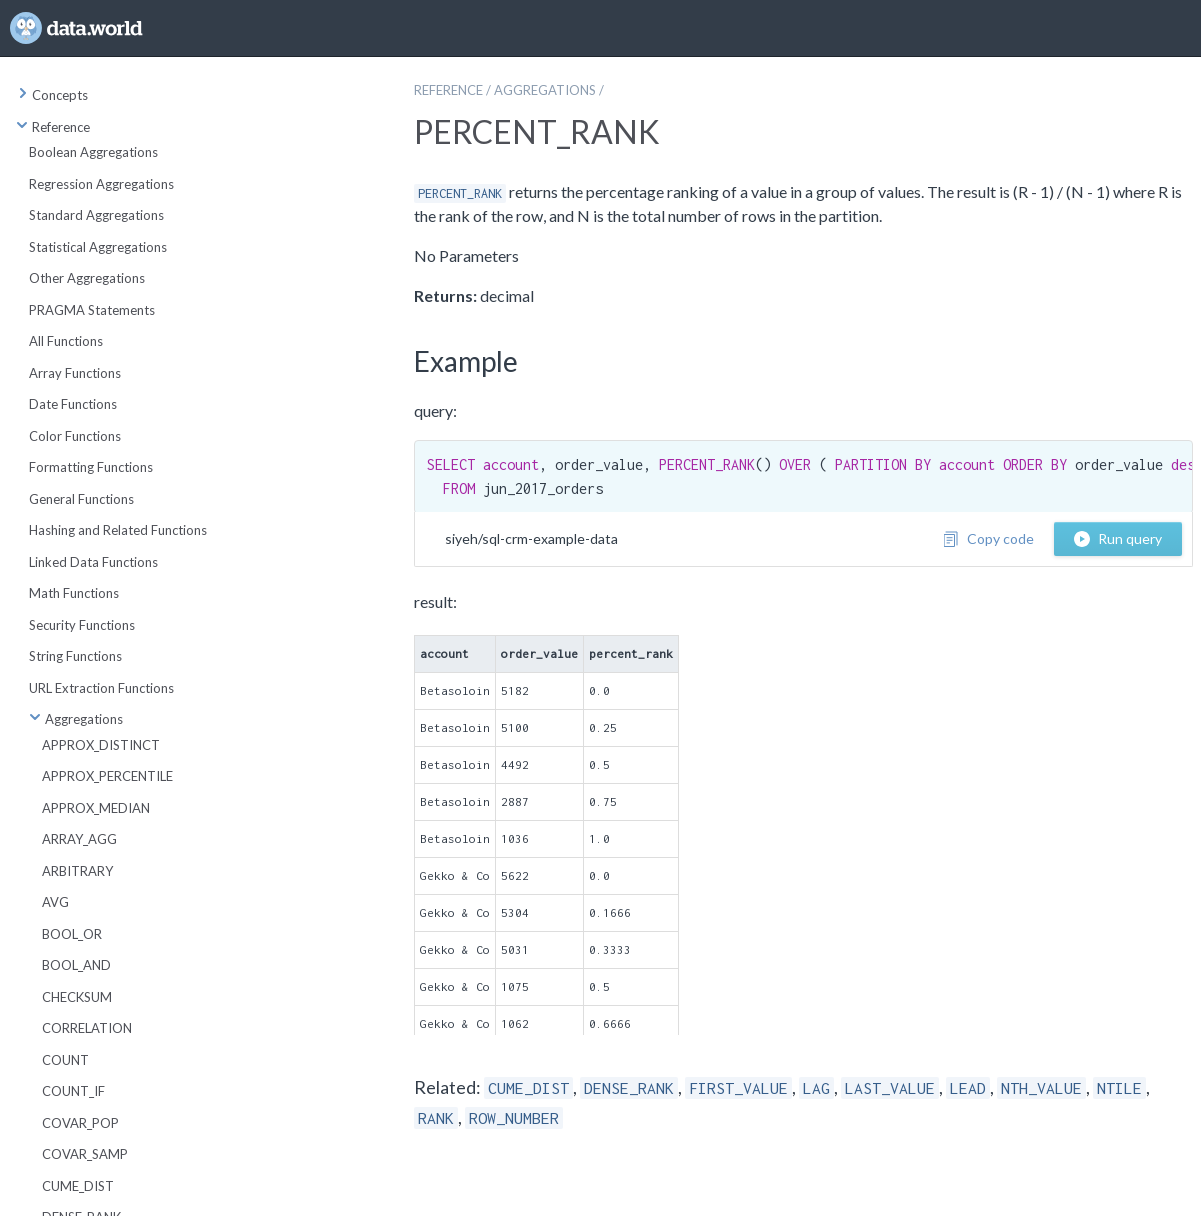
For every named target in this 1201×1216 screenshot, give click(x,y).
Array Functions (75, 373)
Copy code (988, 538)
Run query (1118, 538)
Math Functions (74, 593)
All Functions (66, 341)
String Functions (75, 656)
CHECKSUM (77, 997)
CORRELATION (87, 1028)
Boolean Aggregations (93, 152)
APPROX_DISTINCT (101, 745)
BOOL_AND (76, 965)
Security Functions (82, 625)
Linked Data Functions (93, 562)
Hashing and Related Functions (118, 530)
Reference (53, 127)
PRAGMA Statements (92, 310)
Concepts (52, 95)
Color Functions (75, 436)
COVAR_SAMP (85, 1154)
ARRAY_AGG (79, 839)
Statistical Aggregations (98, 247)
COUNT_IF (73, 1091)
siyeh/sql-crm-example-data (531, 538)
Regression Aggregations (101, 184)
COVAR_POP (80, 1123)
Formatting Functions (91, 467)
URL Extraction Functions (101, 688)
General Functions (81, 499)
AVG (55, 902)
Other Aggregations (87, 278)
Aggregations (76, 719)
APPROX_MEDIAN (96, 808)
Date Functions (73, 404)
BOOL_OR (72, 934)
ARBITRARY (77, 871)
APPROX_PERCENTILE (107, 776)
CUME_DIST (78, 1186)
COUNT (65, 1060)
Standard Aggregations (96, 215)
